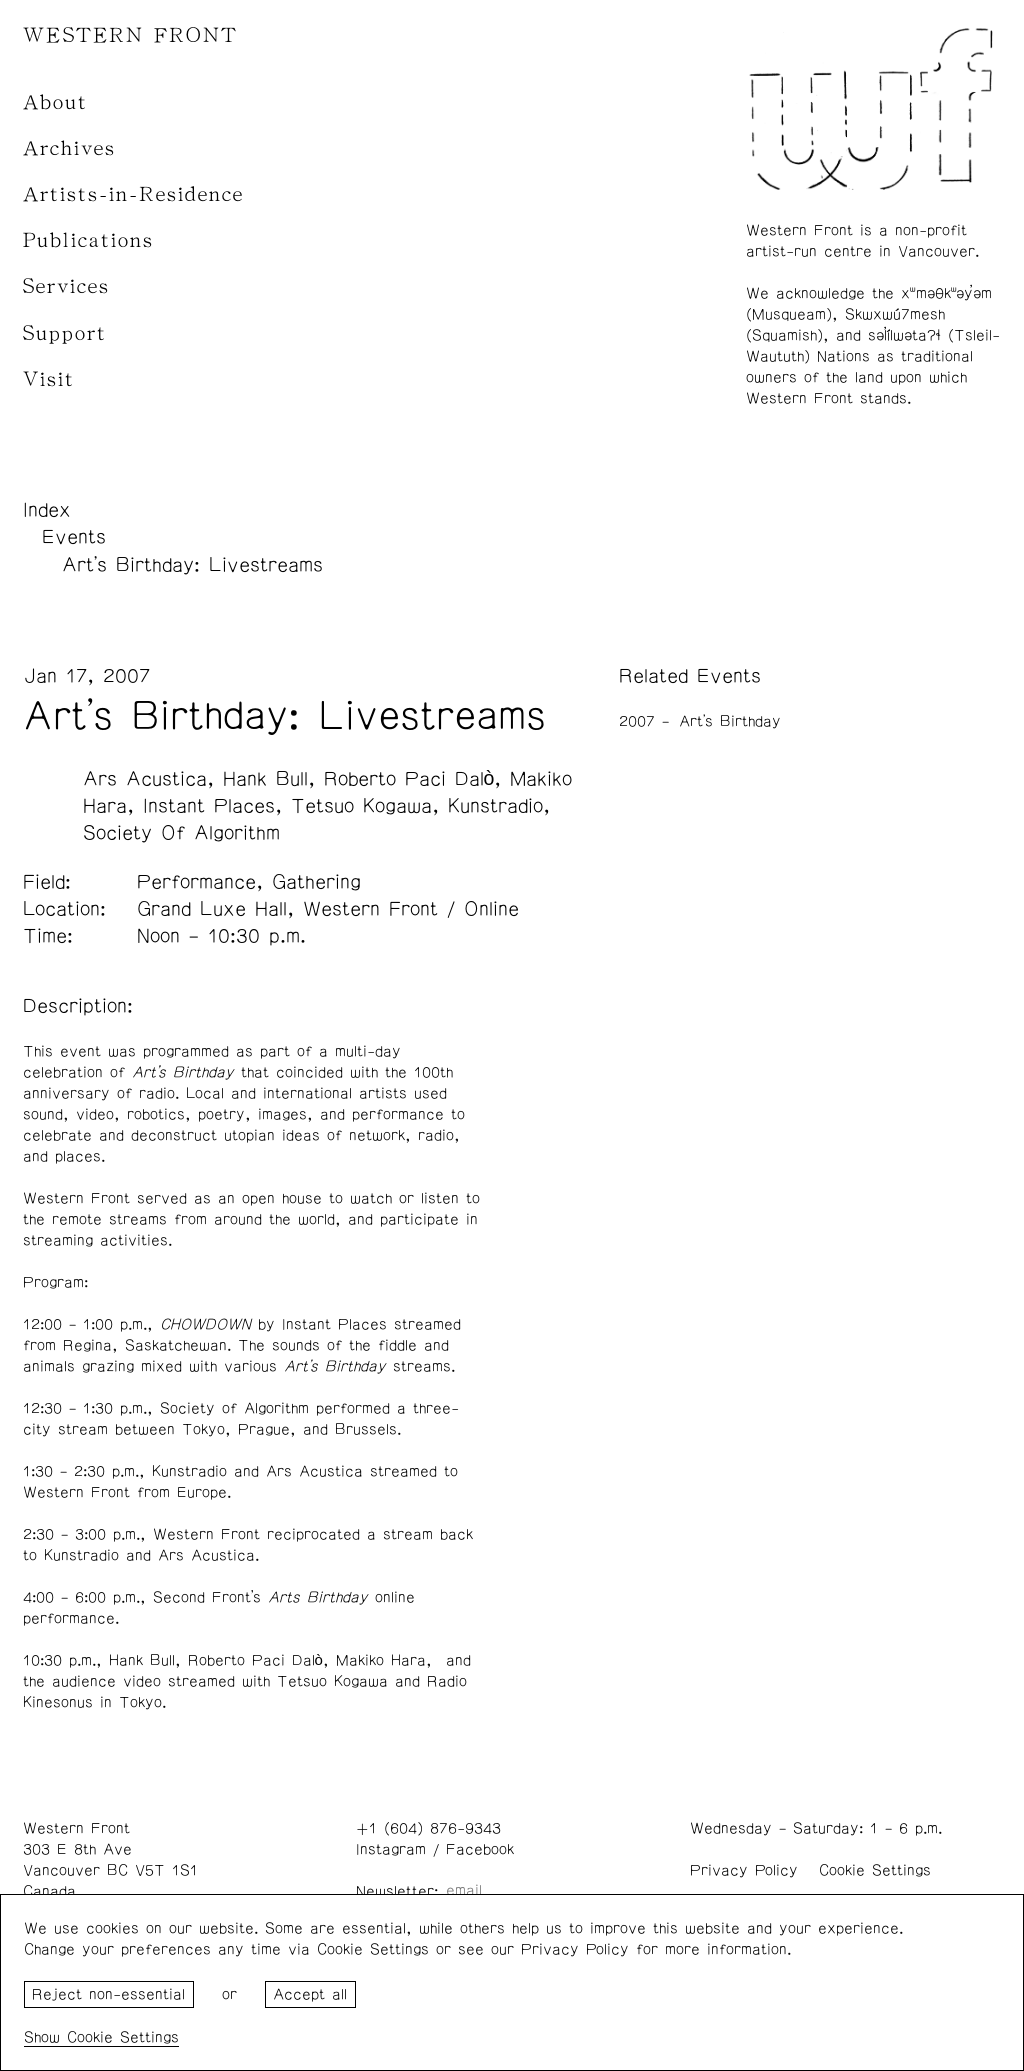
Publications (88, 240)
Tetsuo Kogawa (361, 806)
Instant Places (209, 806)
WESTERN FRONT (130, 35)
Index (47, 510)
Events (74, 537)
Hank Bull (265, 779)
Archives (69, 148)
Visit (49, 379)
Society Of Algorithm (181, 833)
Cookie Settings (875, 1870)
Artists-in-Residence (133, 194)
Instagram (391, 1849)
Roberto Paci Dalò (409, 779)
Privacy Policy (744, 1870)
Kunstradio (495, 806)
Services (66, 286)
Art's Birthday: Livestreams (192, 565)
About (55, 102)
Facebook (480, 1849)
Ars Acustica (145, 779)
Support (65, 333)
